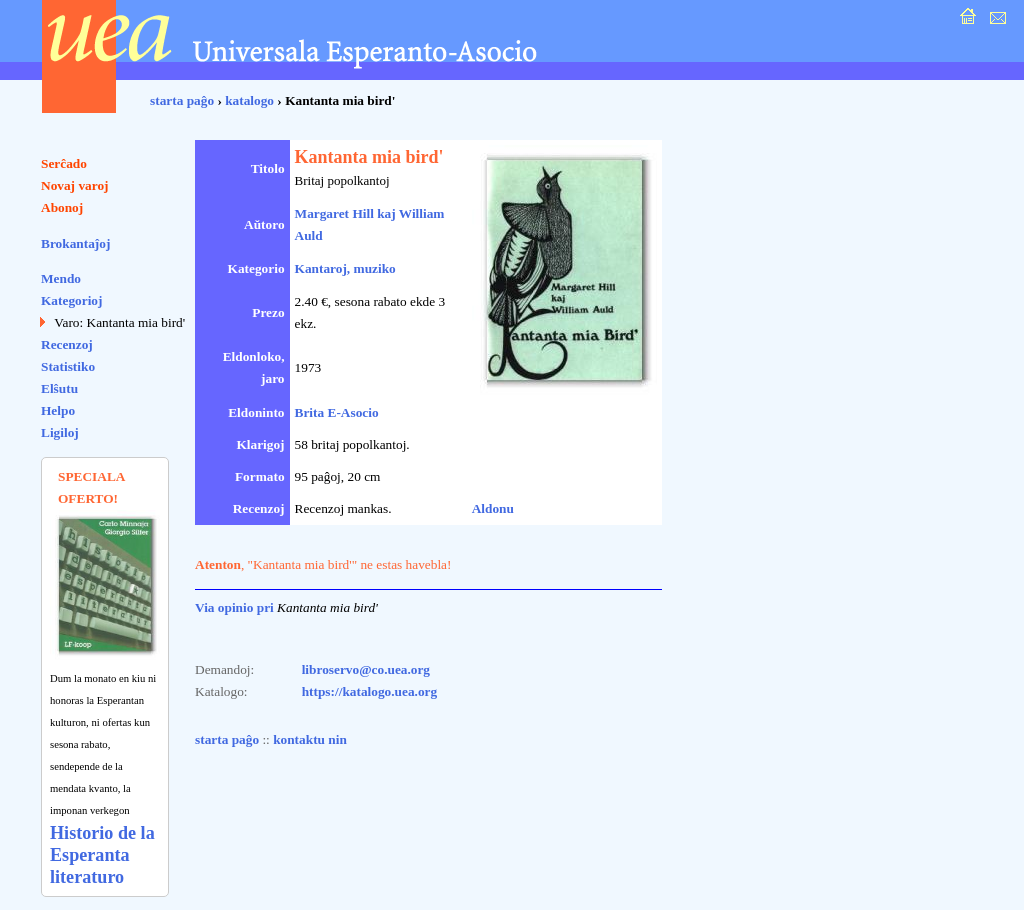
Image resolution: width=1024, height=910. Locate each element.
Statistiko (68, 366)
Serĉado (64, 163)
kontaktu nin (310, 739)
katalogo (249, 100)
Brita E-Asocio (337, 412)
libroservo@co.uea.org (366, 669)
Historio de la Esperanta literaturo (102, 855)
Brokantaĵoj (75, 243)
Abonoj (62, 207)
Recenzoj (67, 344)
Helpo (58, 410)
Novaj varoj (75, 185)
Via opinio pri (234, 607)
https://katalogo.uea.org (370, 691)
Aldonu (493, 508)
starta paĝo (182, 100)
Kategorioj (71, 300)
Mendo (61, 278)
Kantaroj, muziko (345, 268)
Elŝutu (59, 388)
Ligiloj (60, 432)
